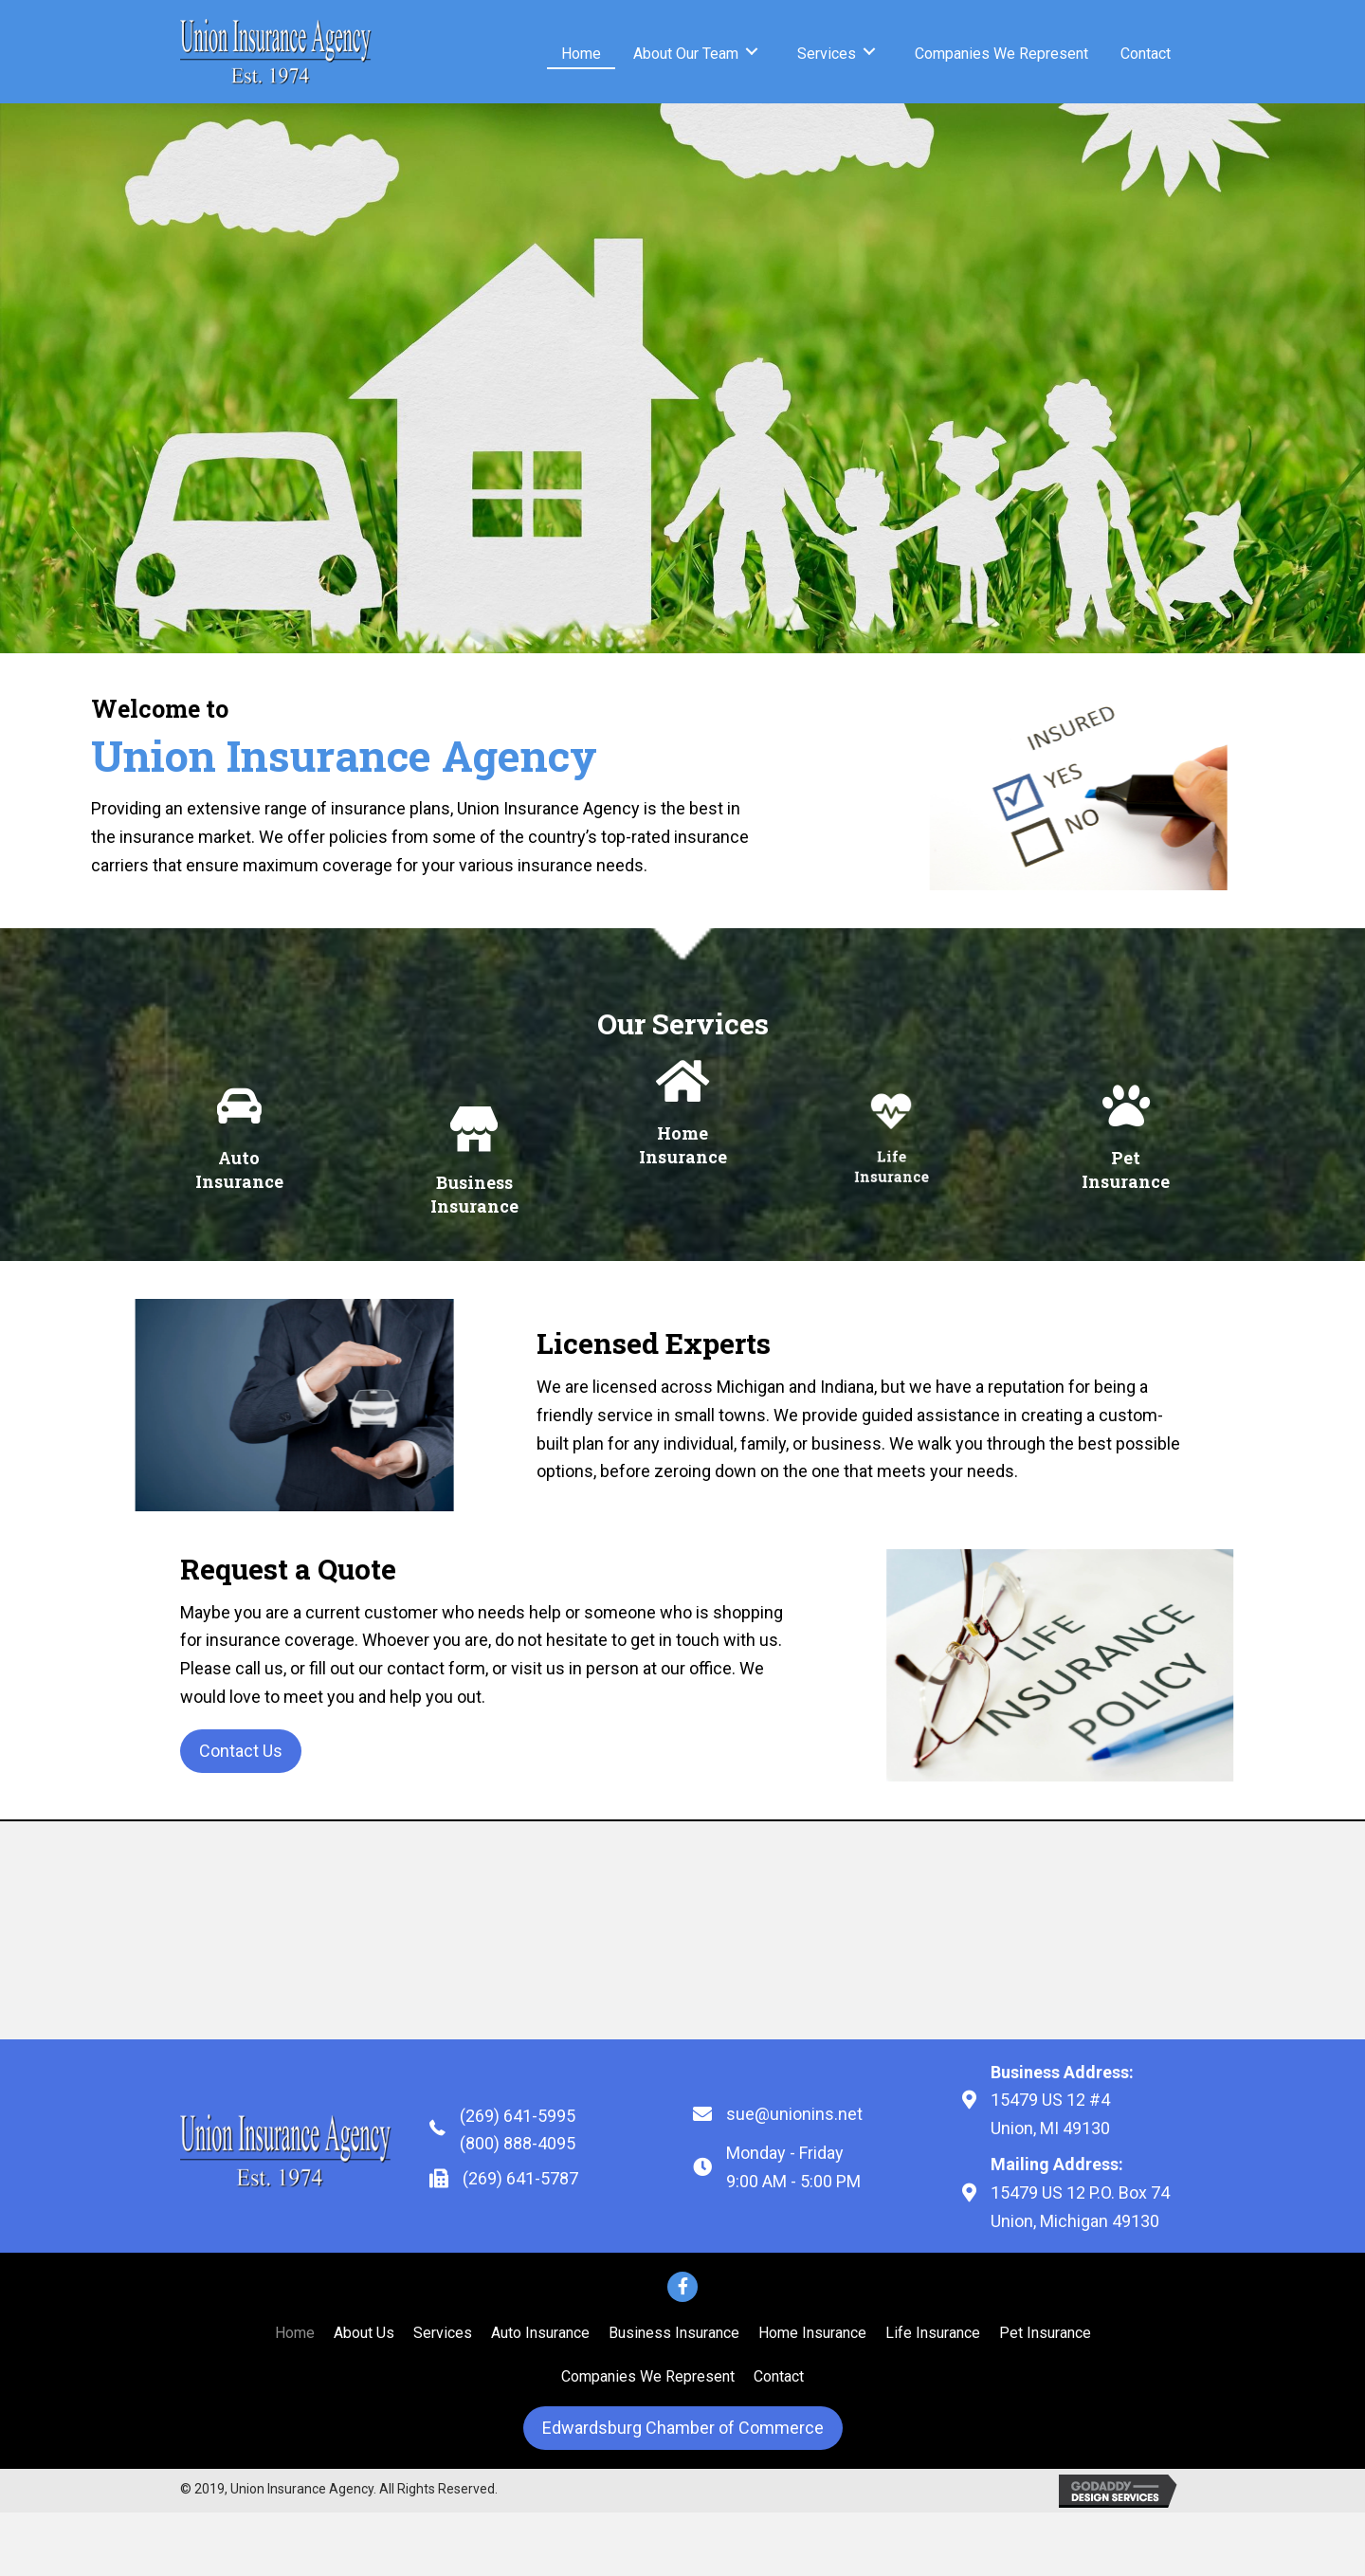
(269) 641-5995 (517, 2116)
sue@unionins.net (794, 2114)
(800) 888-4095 (517, 2143)
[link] (581, 52)
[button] (240, 1751)
